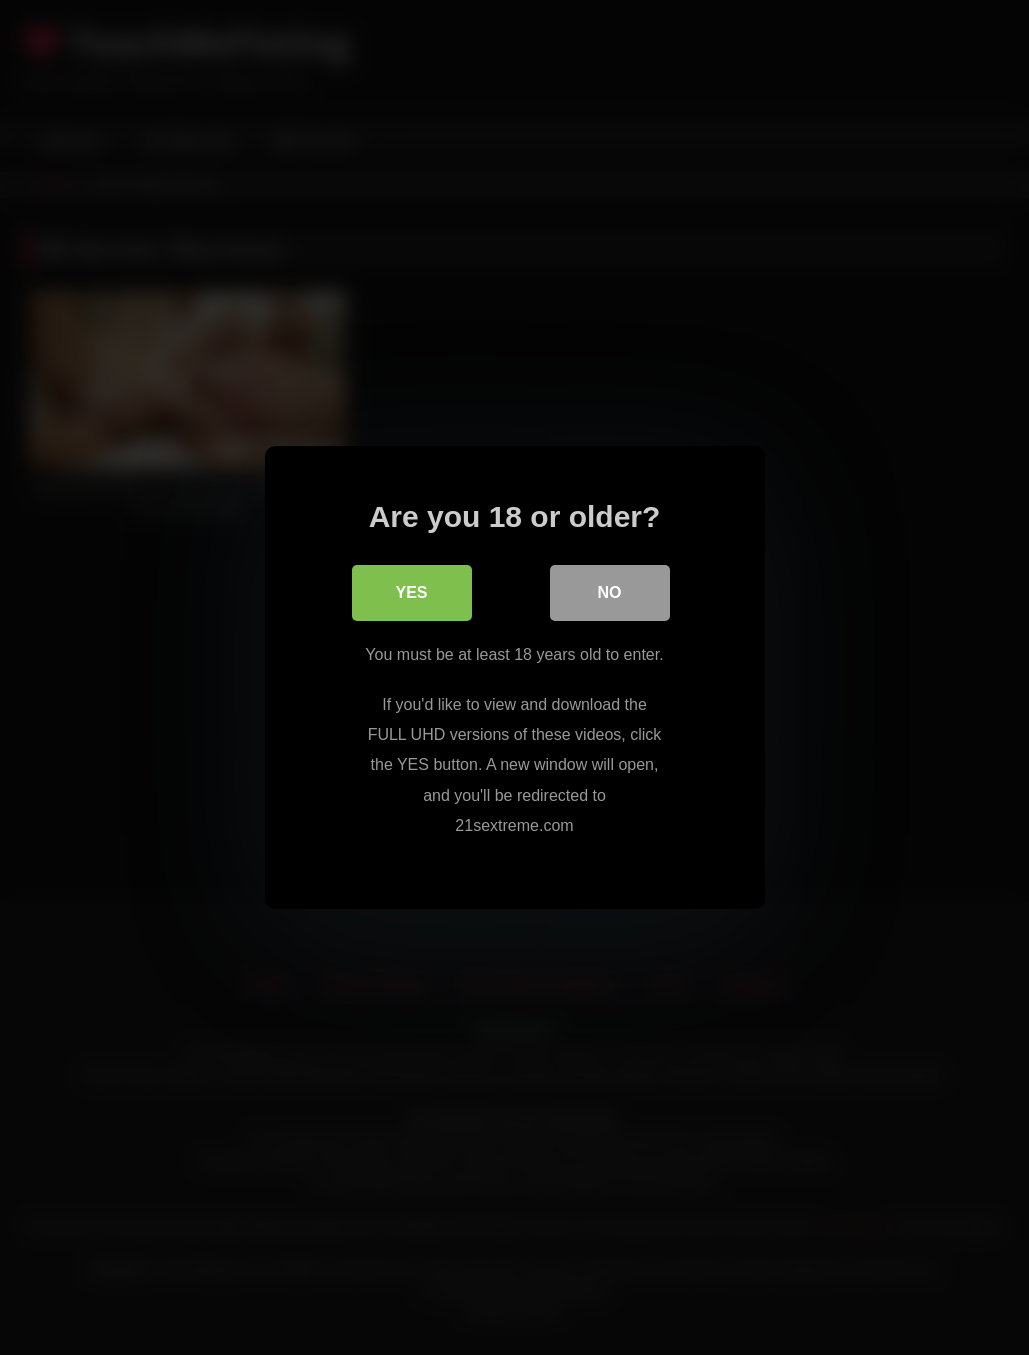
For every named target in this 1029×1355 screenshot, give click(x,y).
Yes (411, 592)
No (610, 592)
